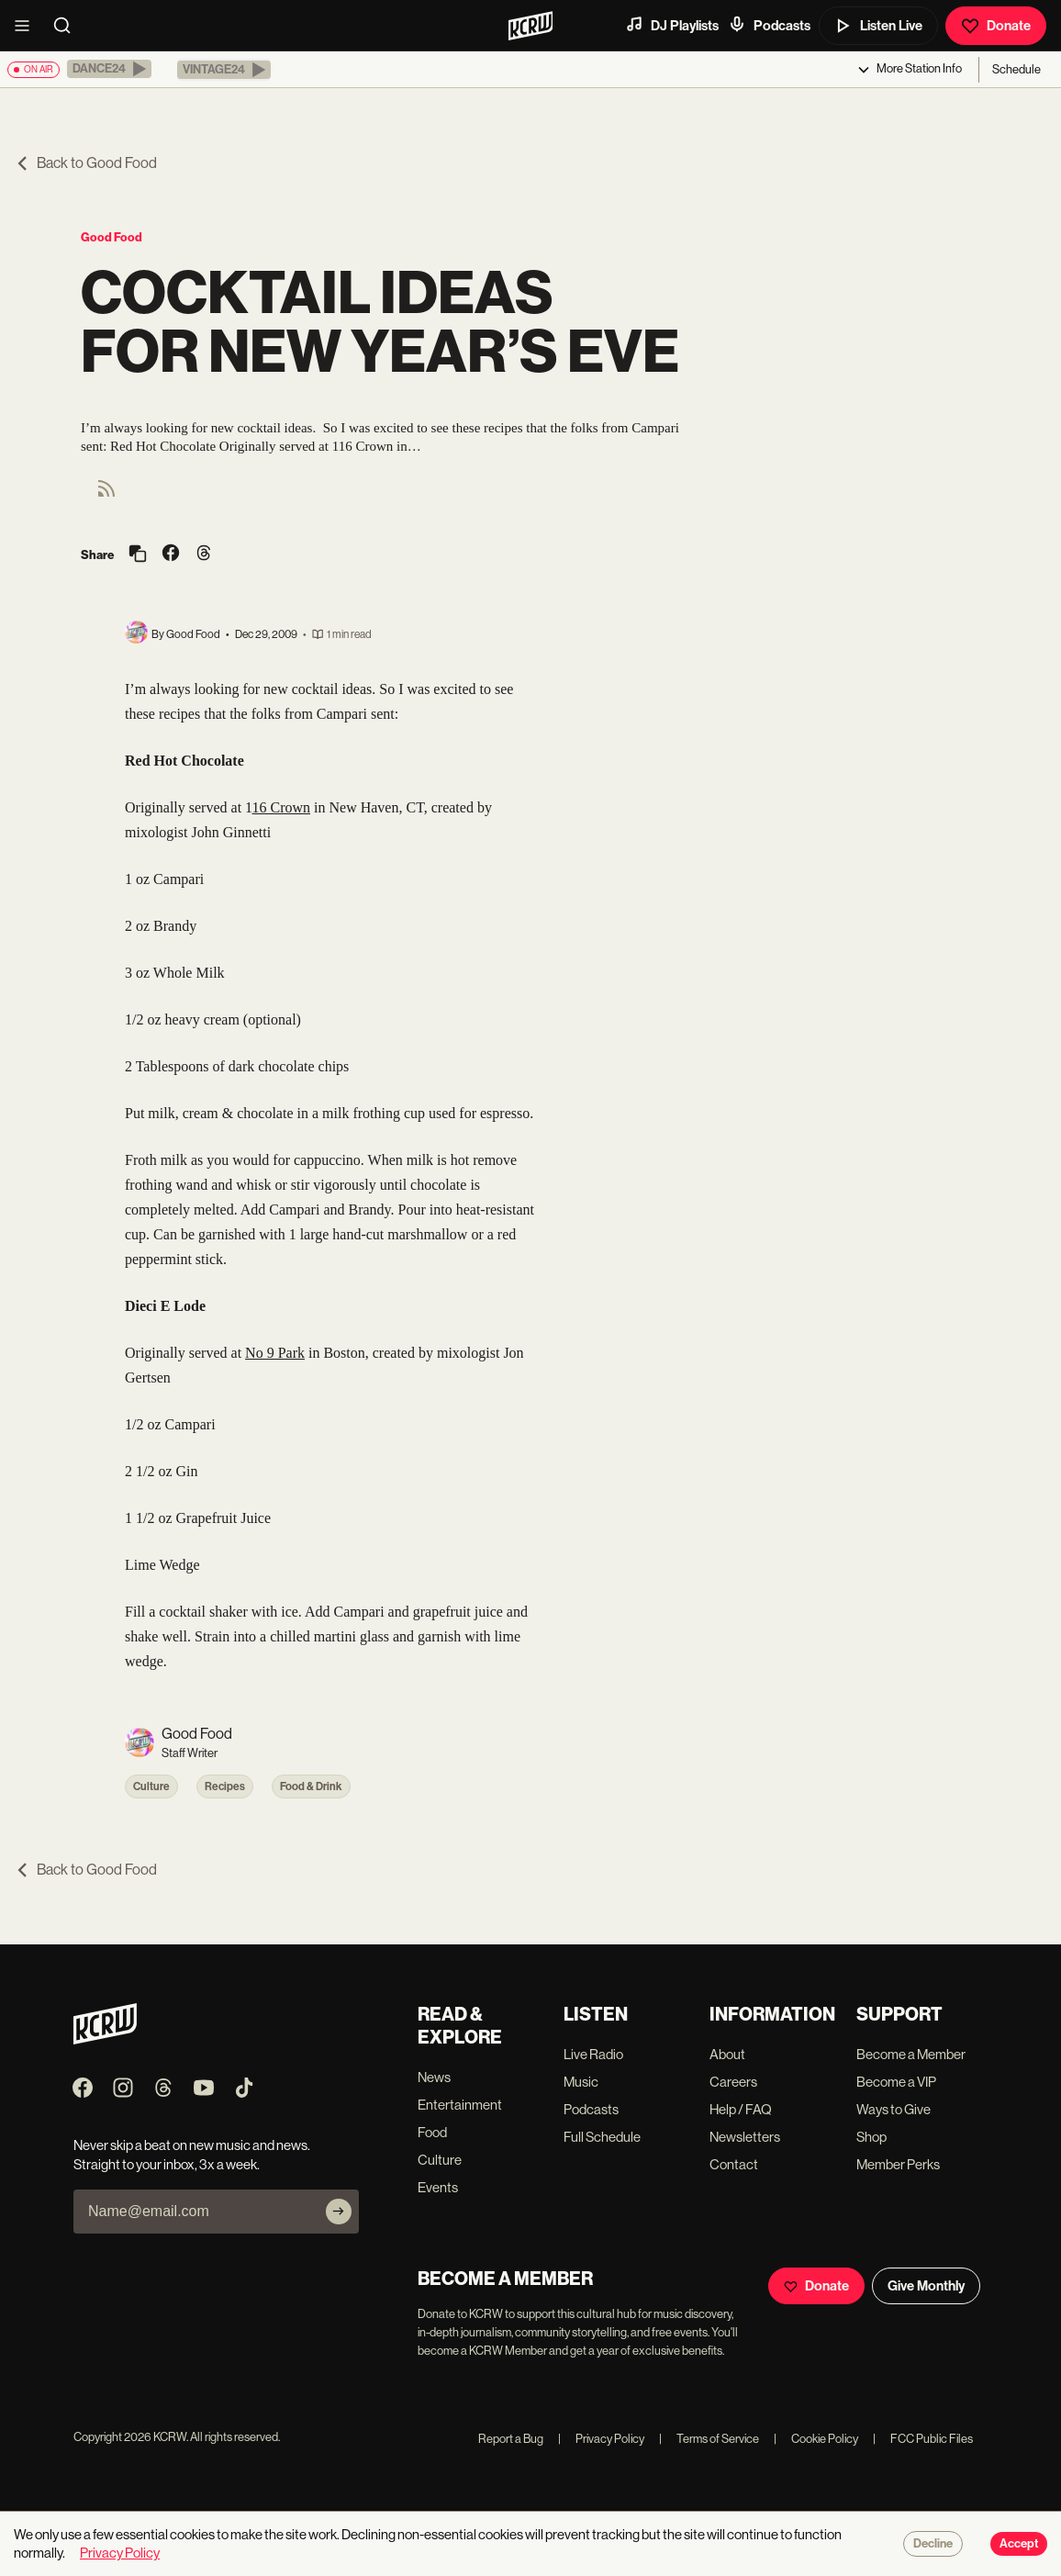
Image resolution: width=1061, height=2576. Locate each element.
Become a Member (911, 2054)
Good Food (111, 237)
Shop (871, 2137)
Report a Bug (510, 2439)
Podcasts (769, 25)
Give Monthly (926, 2286)
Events (438, 2187)
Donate (996, 26)
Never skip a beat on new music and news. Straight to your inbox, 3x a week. (191, 2154)
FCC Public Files (923, 2439)
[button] (109, 69)
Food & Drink (311, 1786)
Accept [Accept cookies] (1019, 2544)
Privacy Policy (601, 2439)
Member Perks (898, 2164)
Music (581, 2081)
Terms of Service (709, 2439)
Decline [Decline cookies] (933, 2544)
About (727, 2054)
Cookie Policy (816, 2439)
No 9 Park (275, 1353)
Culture (151, 1786)
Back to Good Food (86, 163)
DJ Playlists (672, 25)
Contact (733, 2164)
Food (432, 2132)
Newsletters (744, 2137)
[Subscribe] (339, 2211)
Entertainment (460, 2104)
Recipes (225, 1786)
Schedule (1016, 69)
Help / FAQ (740, 2109)
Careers (733, 2081)
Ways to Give (893, 2109)
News (434, 2077)
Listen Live (878, 26)
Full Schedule (602, 2137)
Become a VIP (896, 2081)
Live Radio (593, 2054)
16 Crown (280, 807)
